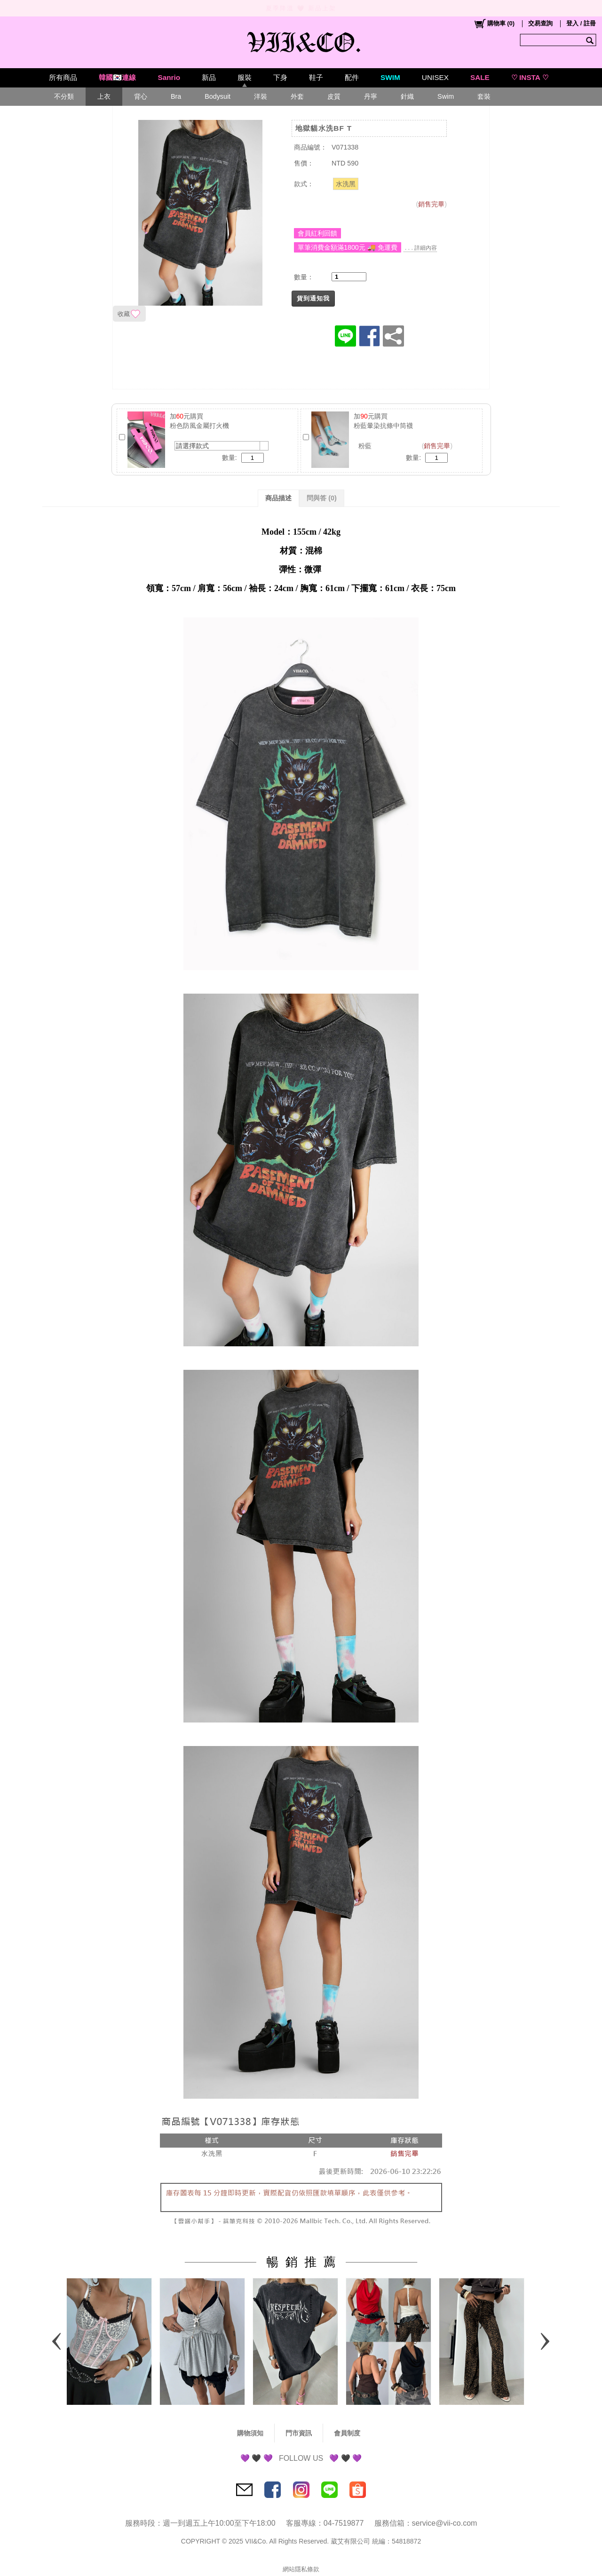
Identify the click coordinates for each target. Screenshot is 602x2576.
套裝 (484, 96)
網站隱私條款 (301, 2569)
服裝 (245, 77)
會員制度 (347, 2433)
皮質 (334, 96)
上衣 (104, 96)
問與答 (322, 498)
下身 (280, 77)
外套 (297, 96)
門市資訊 (298, 2433)
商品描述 (278, 498)
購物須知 (250, 2433)
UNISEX (435, 77)
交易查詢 (540, 23)
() (494, 23)
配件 (352, 77)
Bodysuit (217, 96)
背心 (140, 96)
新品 (209, 77)
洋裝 (260, 96)
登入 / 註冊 (581, 23)
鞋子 (316, 77)
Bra (176, 96)
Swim (445, 96)
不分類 (64, 96)
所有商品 (63, 77)
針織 (407, 96)
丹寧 (370, 96)
